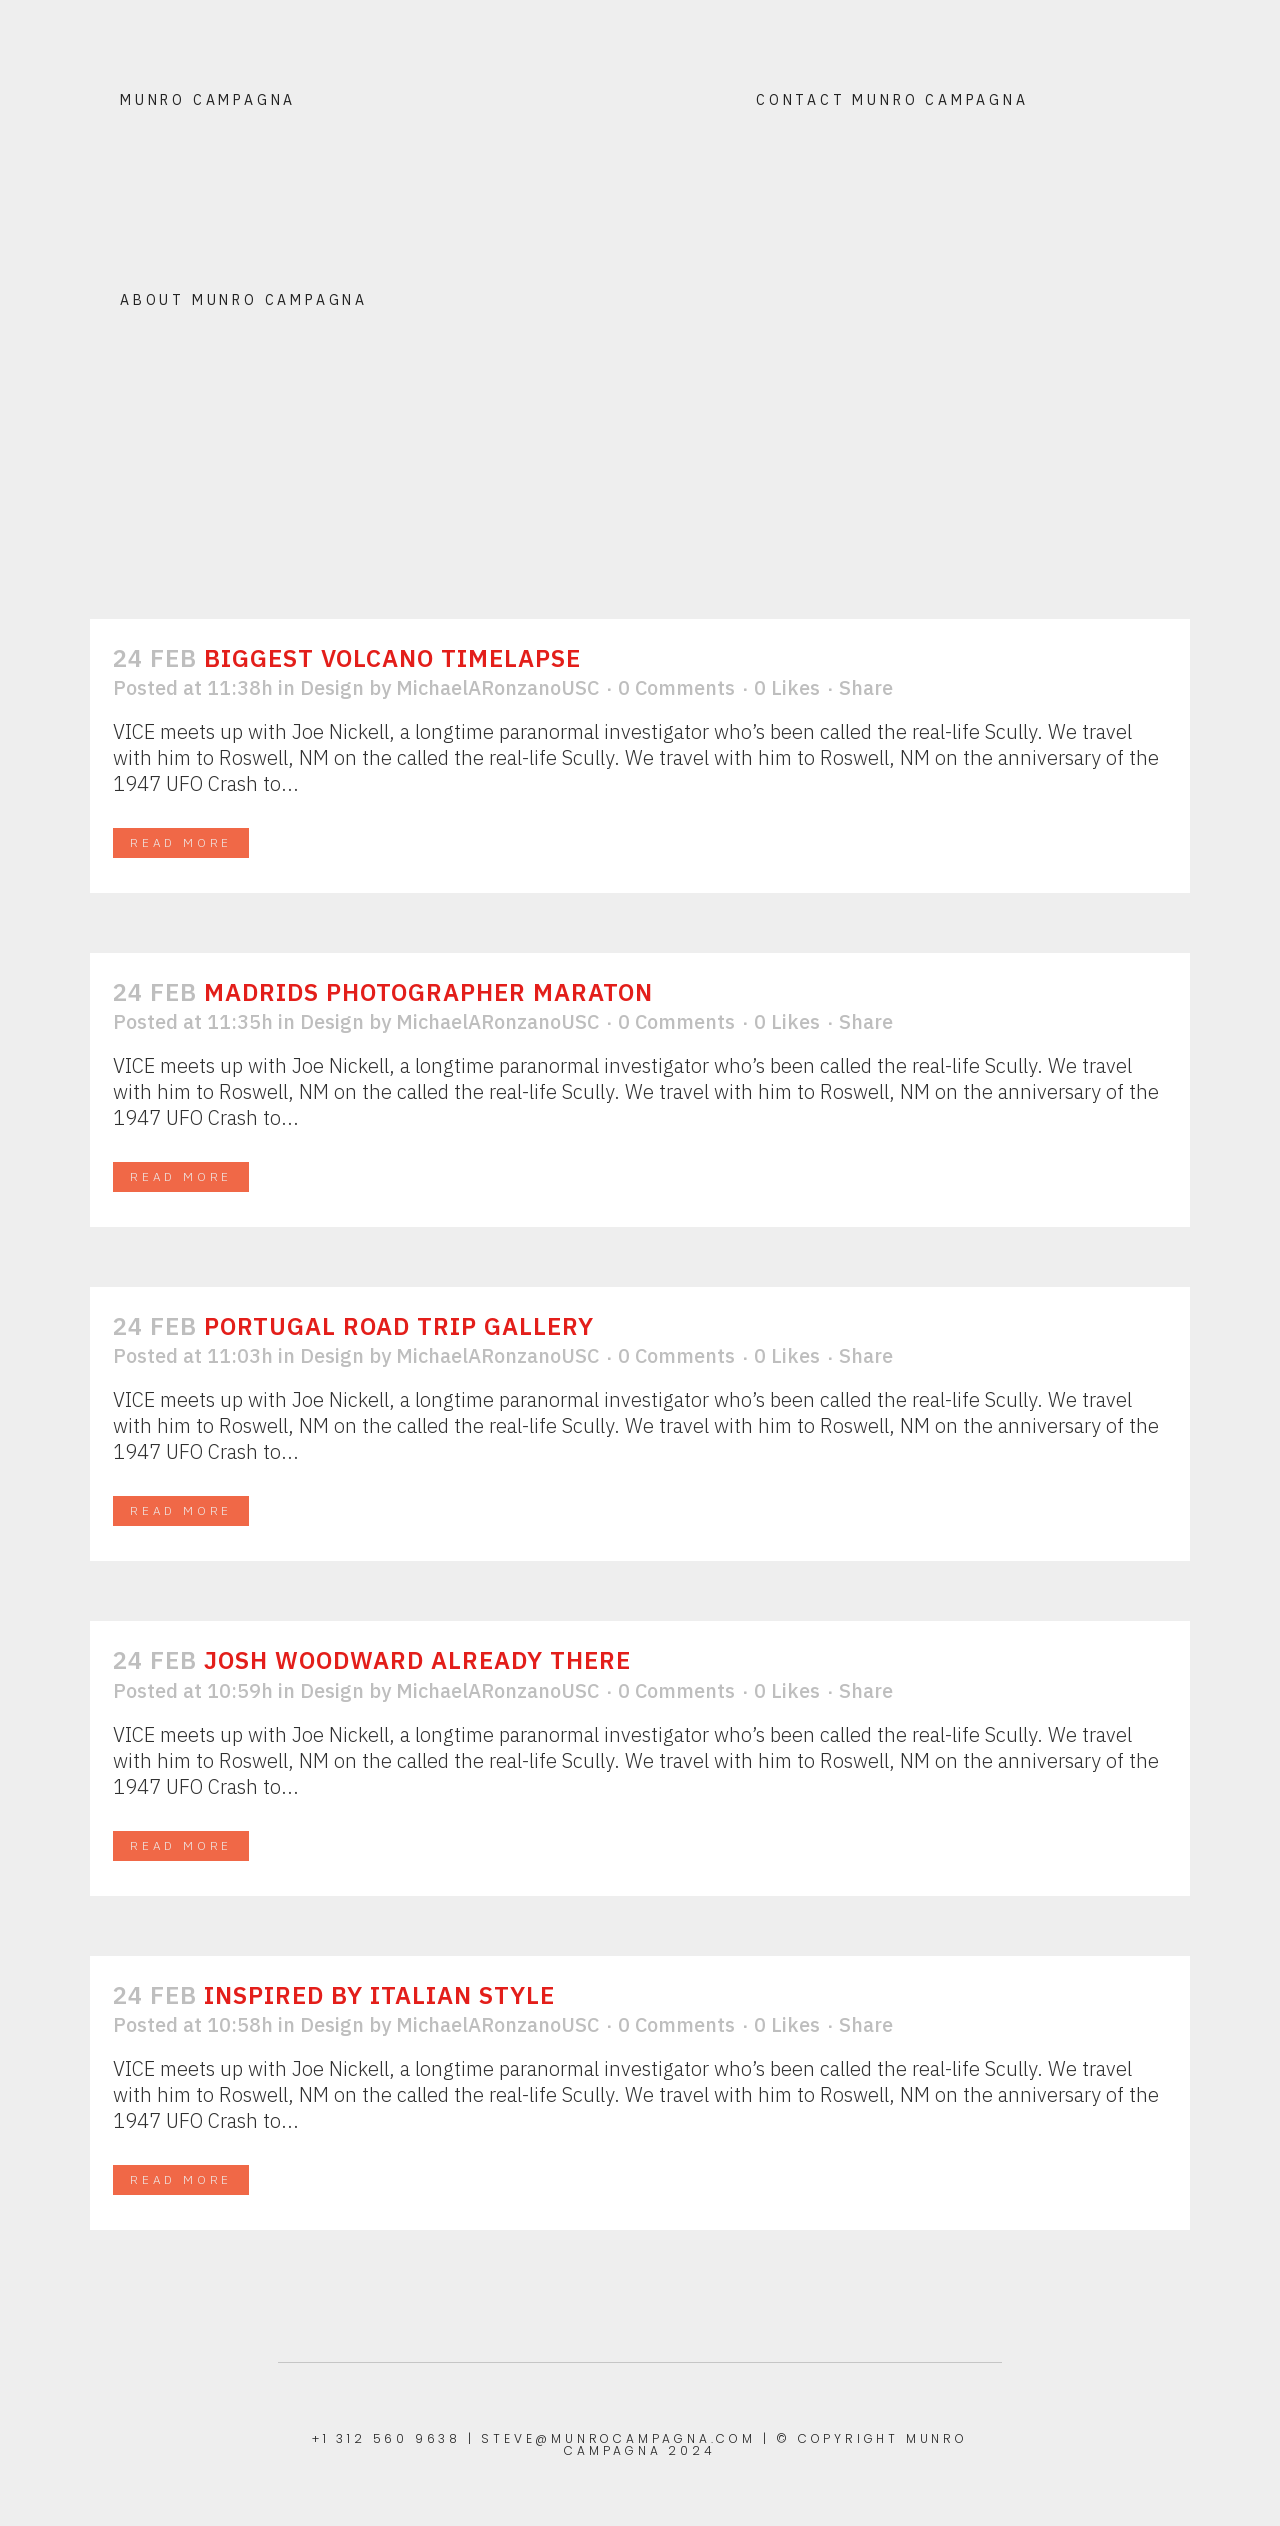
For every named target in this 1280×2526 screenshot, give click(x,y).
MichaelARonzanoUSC (497, 687)
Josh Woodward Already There (417, 1660)
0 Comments (676, 687)
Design (332, 687)
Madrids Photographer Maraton (428, 992)
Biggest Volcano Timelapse (392, 658)
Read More (181, 842)
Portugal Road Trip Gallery (399, 1326)
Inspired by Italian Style (379, 1995)
